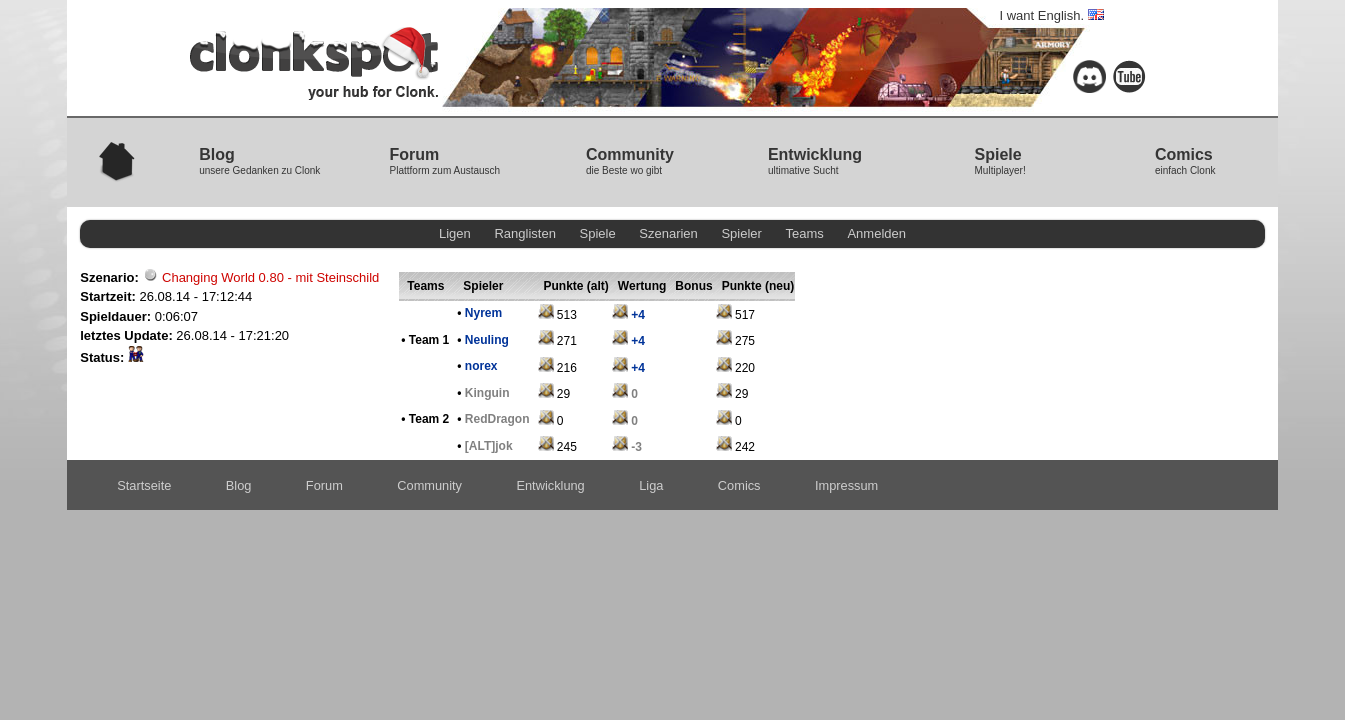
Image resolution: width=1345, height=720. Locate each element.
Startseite (144, 485)
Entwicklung (550, 485)
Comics (739, 485)
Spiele (598, 233)
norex (481, 366)
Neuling (487, 340)
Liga (651, 485)
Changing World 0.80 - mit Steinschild (270, 277)
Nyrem (483, 313)
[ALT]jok (489, 446)
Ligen (455, 233)
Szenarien (668, 233)
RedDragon (497, 419)
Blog (239, 485)
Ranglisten (524, 233)
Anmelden (876, 233)
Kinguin (487, 393)
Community (429, 485)
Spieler (741, 233)
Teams (805, 233)
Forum (324, 485)
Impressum (846, 485)
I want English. (1052, 15)
